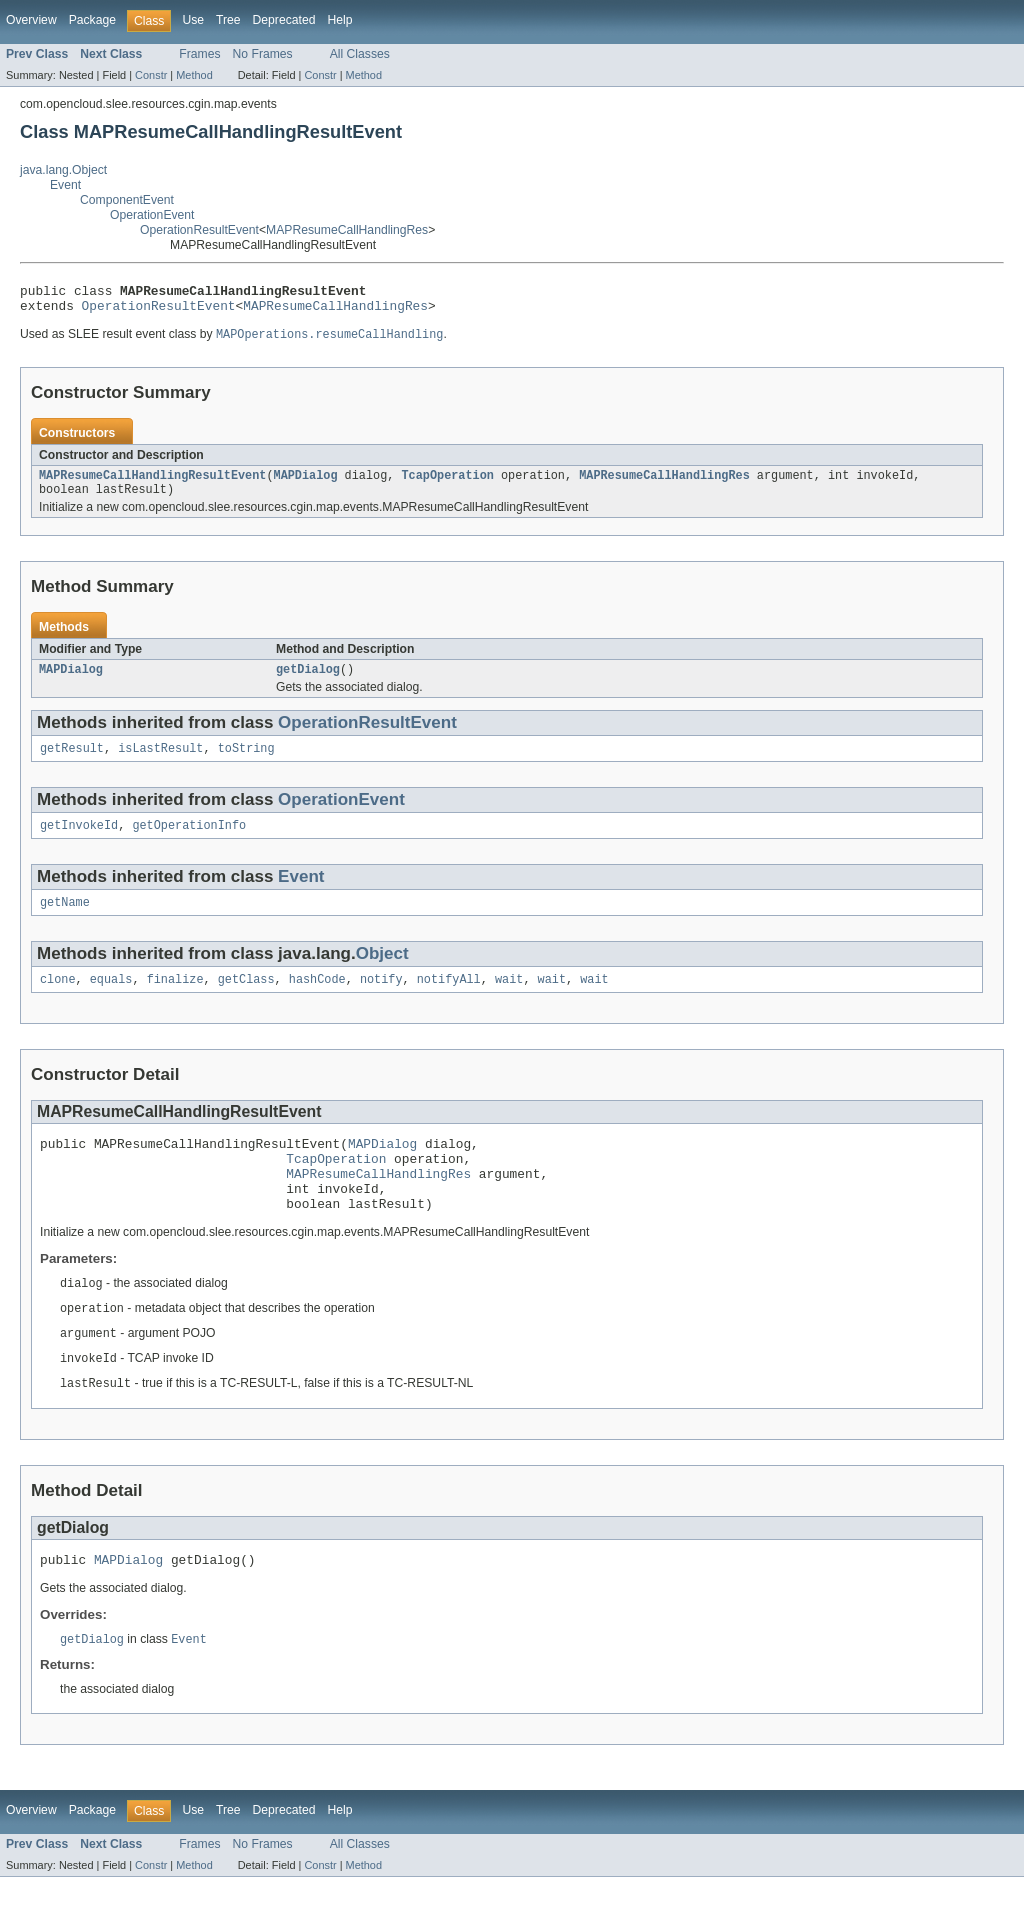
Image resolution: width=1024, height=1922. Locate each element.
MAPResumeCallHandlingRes (347, 230)
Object (382, 972)
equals (111, 1000)
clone (58, 1000)
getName (65, 921)
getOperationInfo (189, 842)
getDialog (308, 682)
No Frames (263, 54)
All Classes (360, 54)
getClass (246, 1000)
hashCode (317, 1000)
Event (65, 185)
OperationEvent (152, 215)
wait (509, 1000)
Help (339, 20)
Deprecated (284, 20)
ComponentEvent (127, 200)
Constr (151, 75)
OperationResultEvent (199, 230)
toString (246, 763)
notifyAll (449, 1000)
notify (381, 1000)
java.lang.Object (63, 170)
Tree (228, 20)
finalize (175, 1000)
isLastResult (160, 763)
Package (92, 20)
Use (193, 20)
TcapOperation (447, 484)
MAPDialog (306, 484)
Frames (199, 54)
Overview (31, 20)
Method (194, 75)
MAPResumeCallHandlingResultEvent (152, 484)
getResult (72, 763)
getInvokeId (79, 842)
